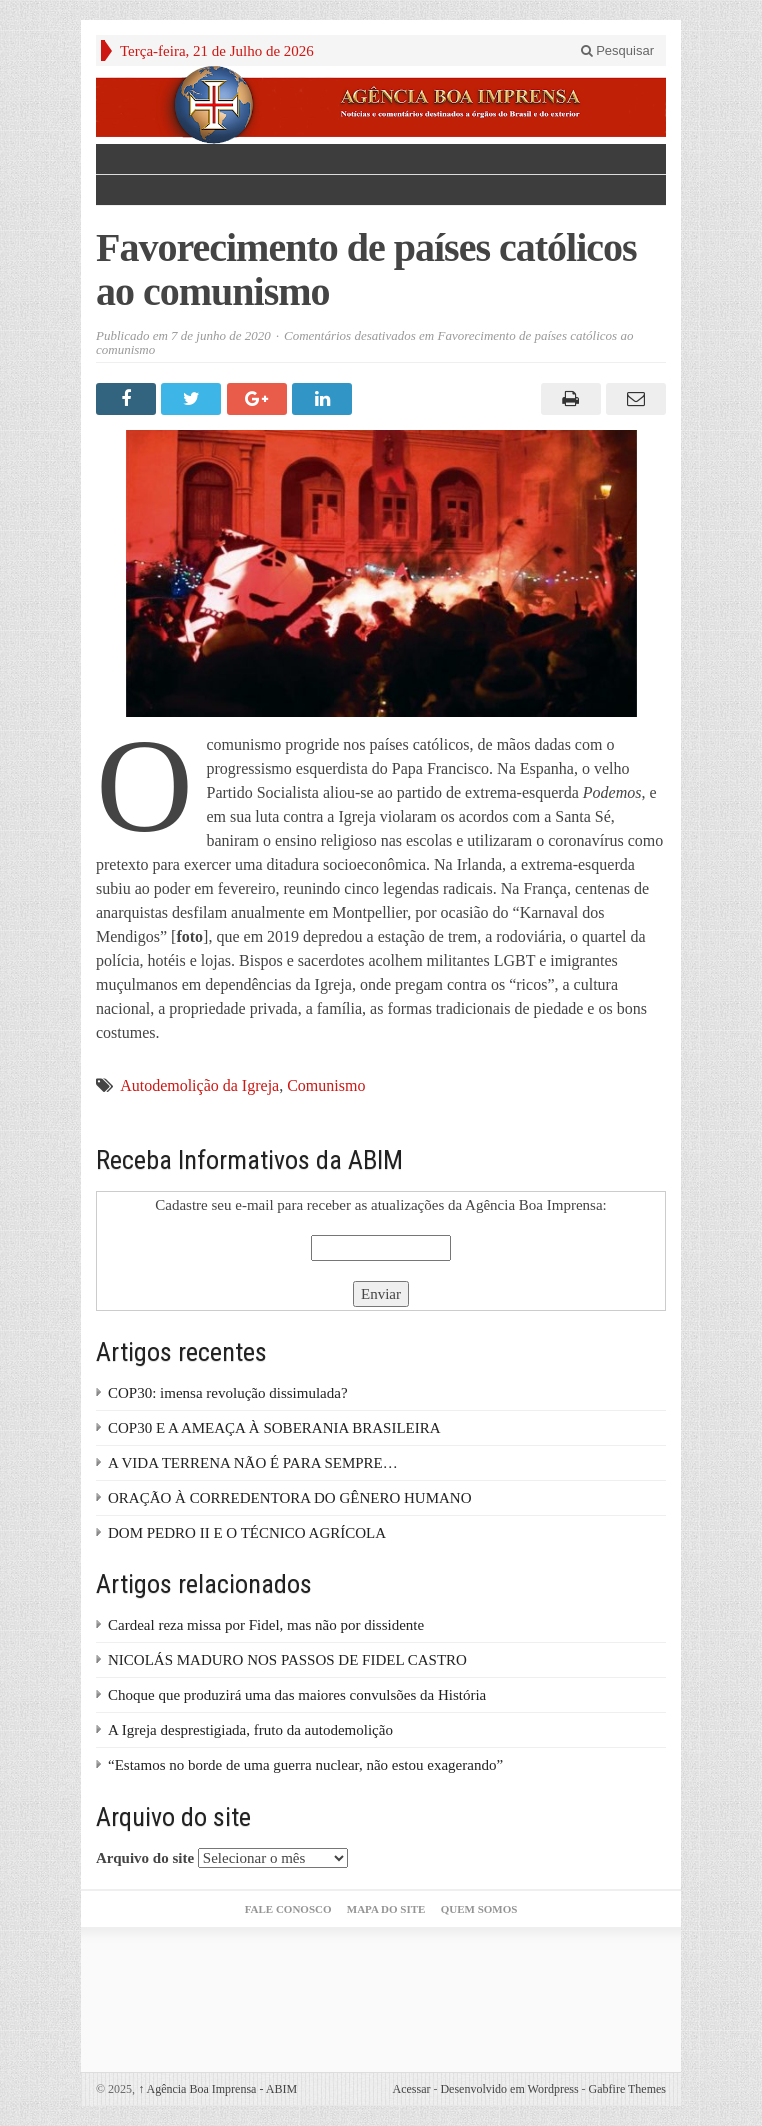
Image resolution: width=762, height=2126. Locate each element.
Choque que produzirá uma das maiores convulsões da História (297, 1695)
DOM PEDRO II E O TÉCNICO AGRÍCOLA (247, 1533)
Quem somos (479, 1909)
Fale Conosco (288, 1909)
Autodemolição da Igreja (199, 1085)
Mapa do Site (386, 1909)
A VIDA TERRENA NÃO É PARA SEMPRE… (253, 1463)
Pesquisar (617, 50)
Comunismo (326, 1085)
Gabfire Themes (627, 2089)
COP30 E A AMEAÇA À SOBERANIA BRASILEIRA (274, 1428)
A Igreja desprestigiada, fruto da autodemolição (250, 1730)
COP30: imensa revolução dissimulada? (228, 1393)
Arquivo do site (145, 1858)
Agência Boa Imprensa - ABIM (217, 2089)
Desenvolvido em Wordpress (509, 2089)
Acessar (411, 2089)
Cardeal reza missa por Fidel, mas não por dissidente (266, 1625)
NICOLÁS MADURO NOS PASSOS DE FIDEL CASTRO (287, 1660)
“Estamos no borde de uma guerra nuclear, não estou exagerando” (305, 1765)
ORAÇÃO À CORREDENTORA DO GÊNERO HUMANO (290, 1498)
